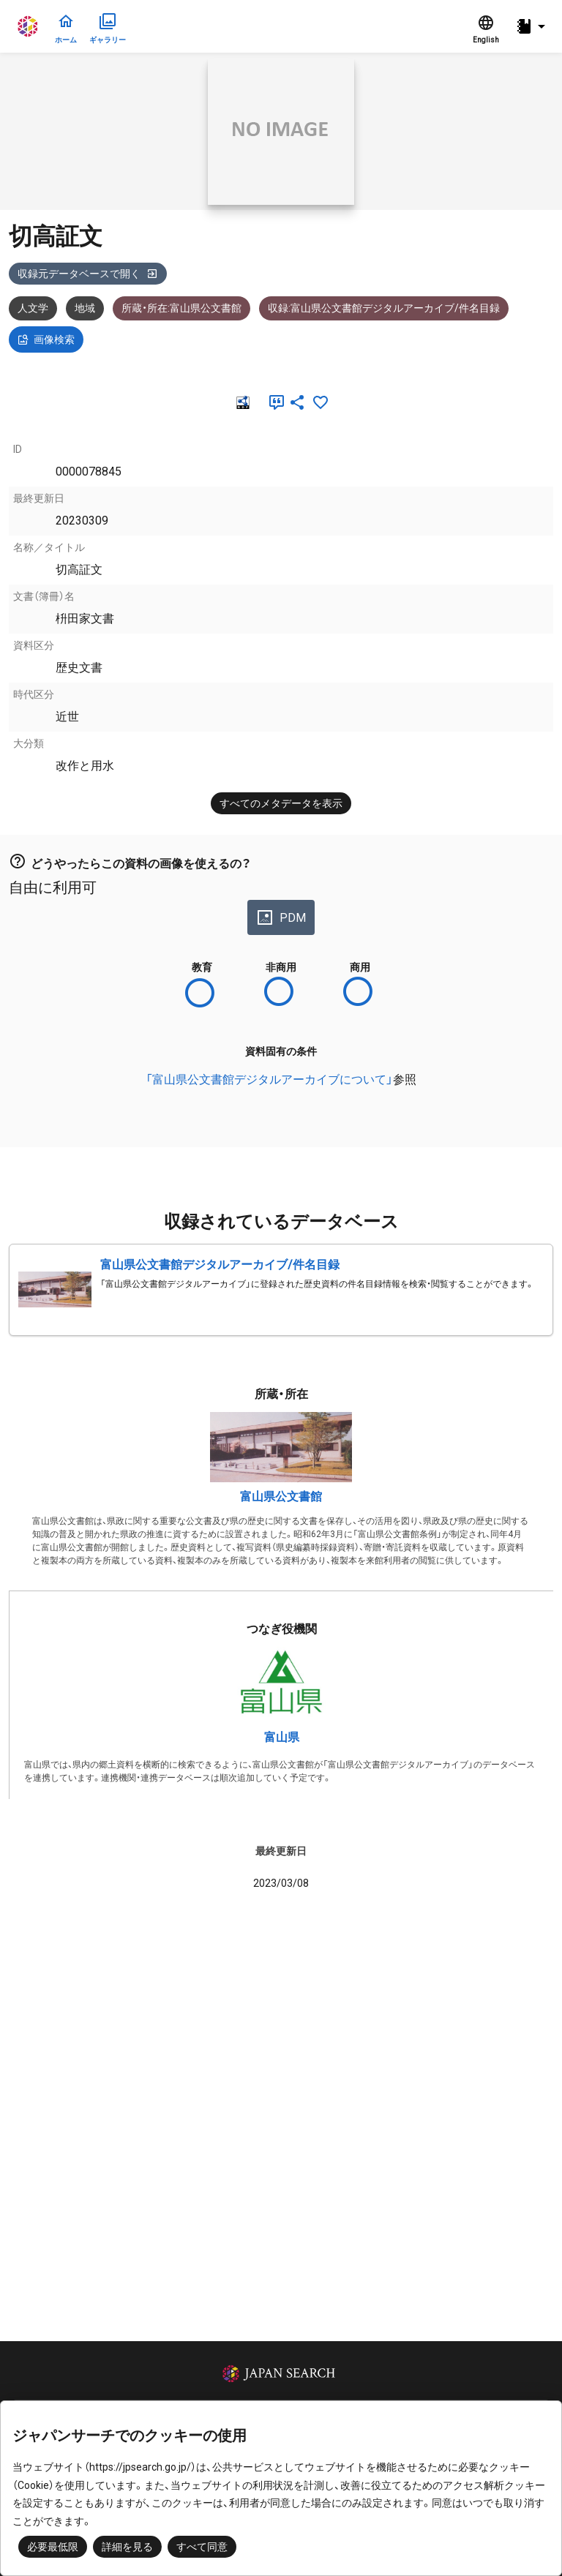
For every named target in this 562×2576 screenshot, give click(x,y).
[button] (532, 27)
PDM (281, 917)
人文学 (33, 308)
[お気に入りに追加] (320, 402)
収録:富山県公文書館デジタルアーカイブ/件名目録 (384, 308)
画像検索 (46, 339)
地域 (85, 308)
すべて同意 (202, 2547)
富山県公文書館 (281, 1496)
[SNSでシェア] (297, 402)
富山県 (281, 1737)
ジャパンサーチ (29, 26)
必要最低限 (52, 2547)
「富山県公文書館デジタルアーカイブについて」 (269, 1079)
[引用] (273, 402)
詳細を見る (127, 2547)
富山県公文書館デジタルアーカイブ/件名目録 (220, 1265)
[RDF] (241, 402)
